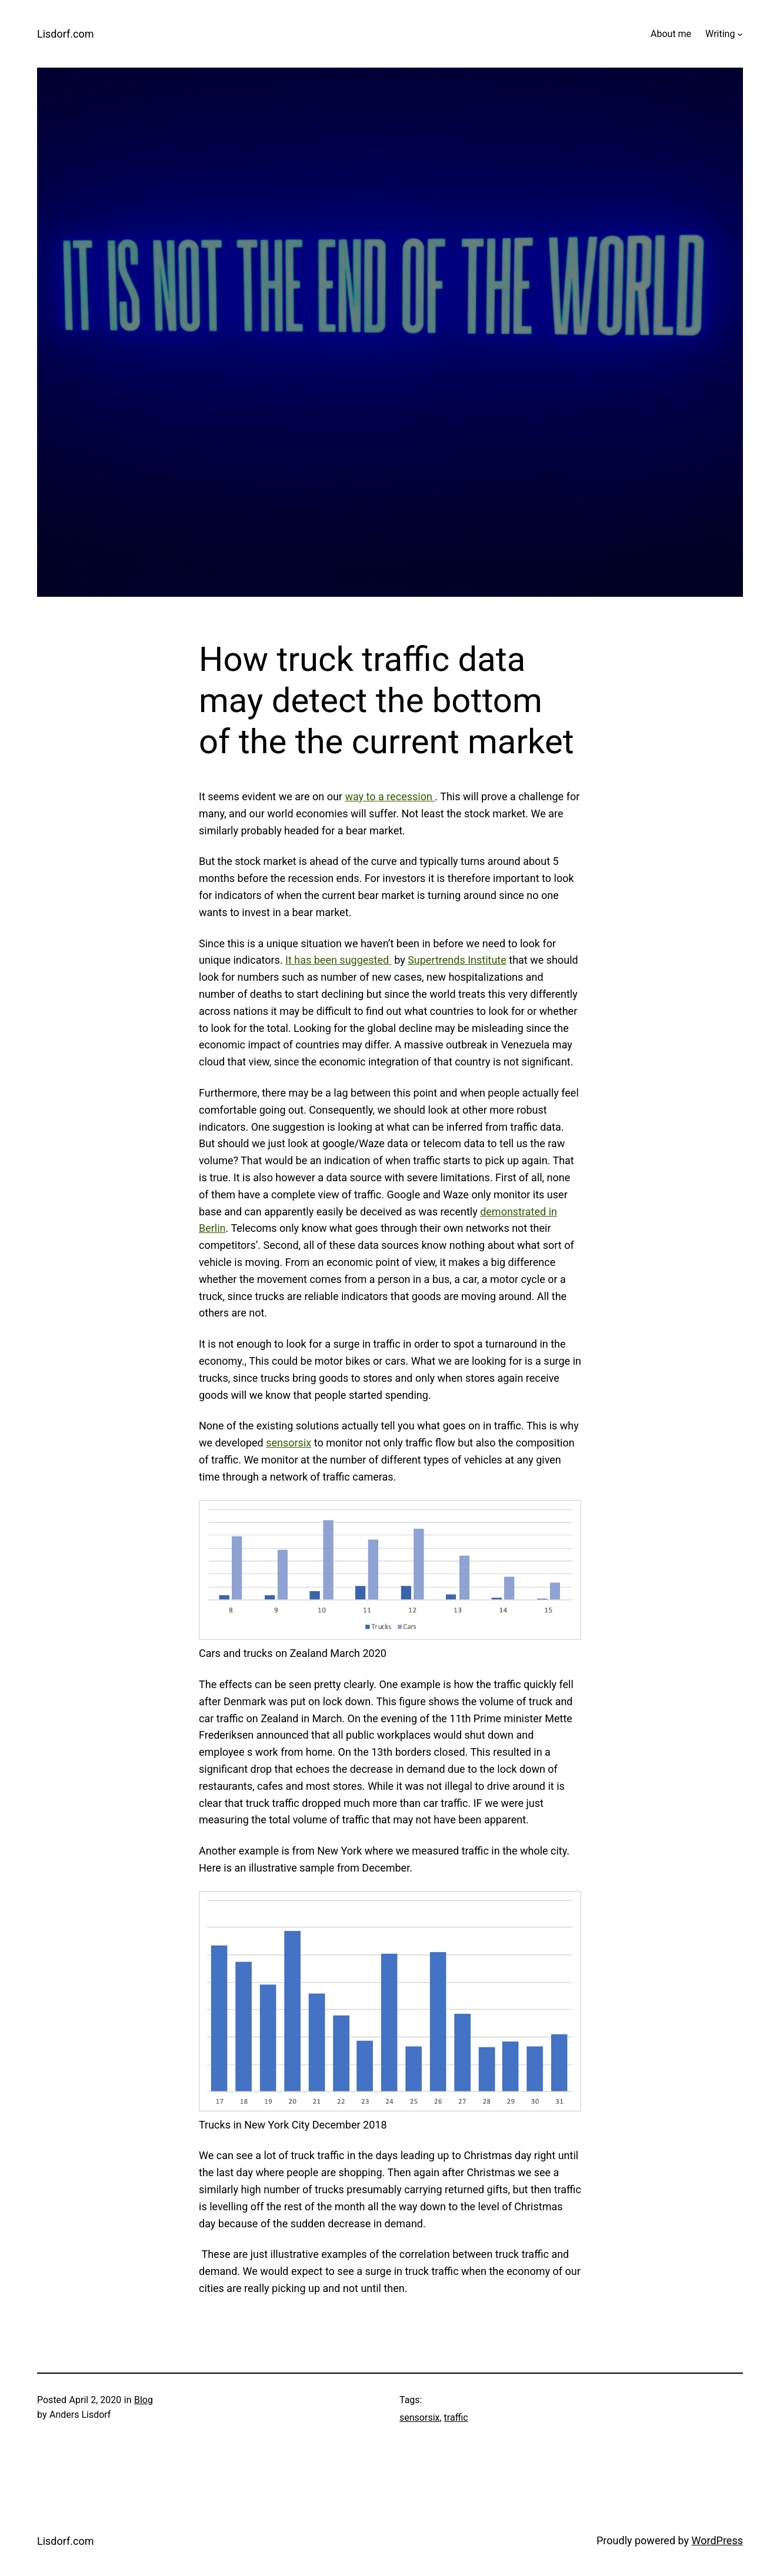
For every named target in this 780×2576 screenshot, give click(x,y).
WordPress (717, 2540)
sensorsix (288, 1442)
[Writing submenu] (740, 34)
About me (671, 33)
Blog (143, 2399)
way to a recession (390, 796)
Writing (720, 33)
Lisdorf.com (65, 34)
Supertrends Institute (457, 960)
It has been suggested (338, 960)
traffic (456, 2417)
